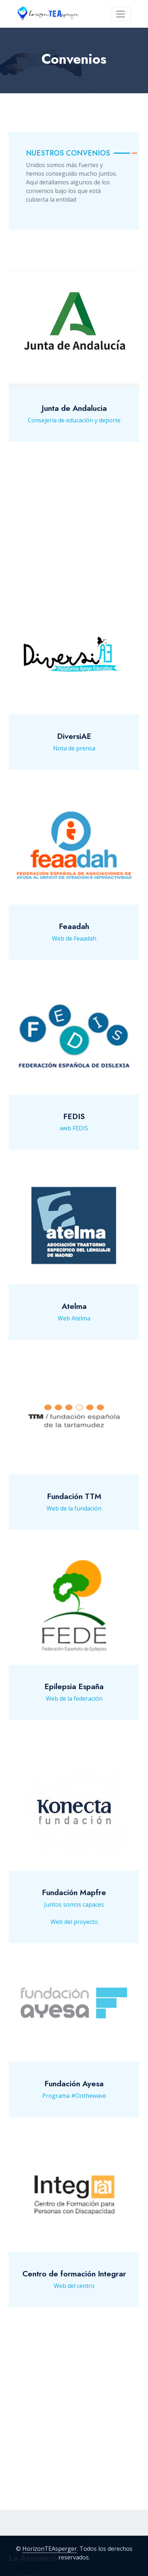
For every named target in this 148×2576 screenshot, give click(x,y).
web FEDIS (74, 1137)
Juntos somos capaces (74, 1914)
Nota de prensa (74, 757)
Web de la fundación (74, 1517)
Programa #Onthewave (74, 2104)
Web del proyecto (74, 1931)
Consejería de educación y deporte (74, 441)
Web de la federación (74, 1707)
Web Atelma (74, 1327)
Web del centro (74, 2294)
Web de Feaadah (74, 947)
